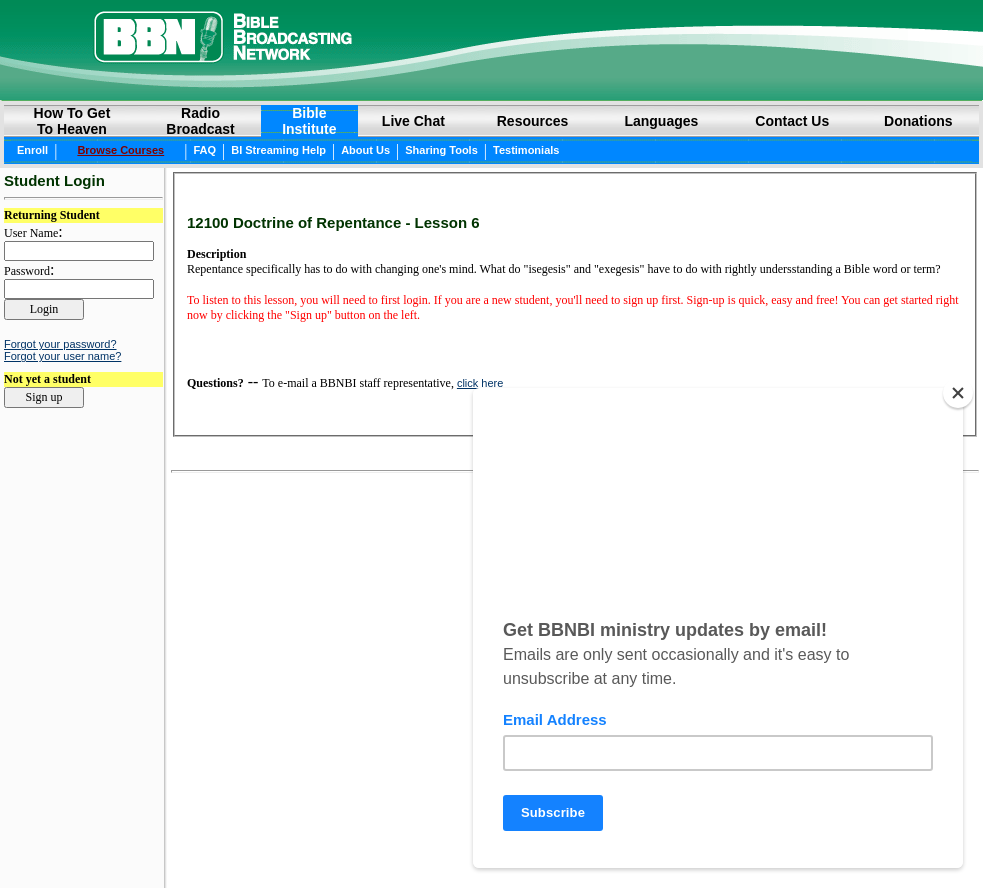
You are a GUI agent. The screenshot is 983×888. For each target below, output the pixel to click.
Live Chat (413, 121)
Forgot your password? (60, 344)
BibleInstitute (309, 121)
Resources (533, 121)
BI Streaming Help (278, 150)
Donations (918, 121)
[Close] (958, 393)
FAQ (204, 150)
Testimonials (526, 150)
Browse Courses (120, 150)
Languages (661, 121)
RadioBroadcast (200, 121)
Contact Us (792, 121)
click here (480, 383)
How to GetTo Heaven (72, 121)
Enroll (32, 150)
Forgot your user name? (62, 356)
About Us (365, 150)
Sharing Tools (441, 150)
